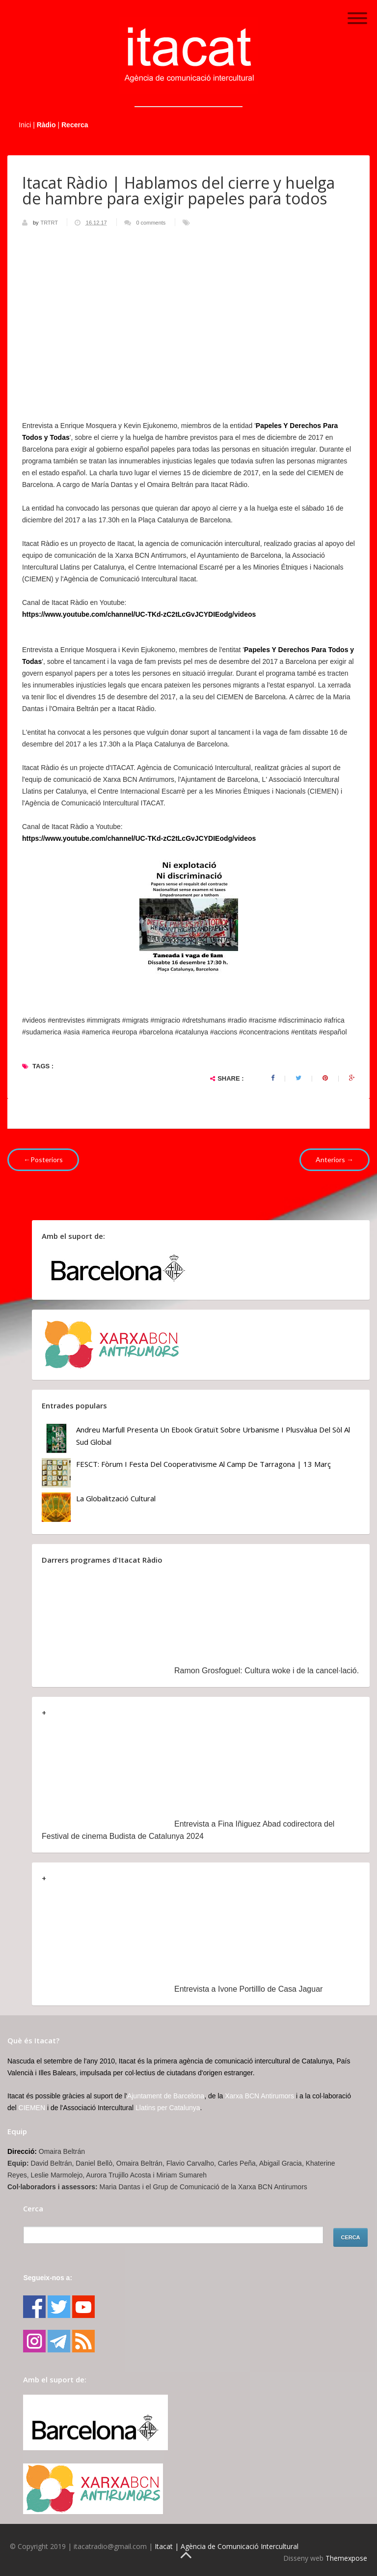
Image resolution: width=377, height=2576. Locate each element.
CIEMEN (32, 2108)
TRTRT (49, 223)
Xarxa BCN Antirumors (259, 2096)
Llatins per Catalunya (167, 2108)
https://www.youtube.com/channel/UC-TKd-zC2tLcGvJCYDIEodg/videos (139, 614)
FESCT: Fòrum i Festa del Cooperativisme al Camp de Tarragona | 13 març (203, 1464)
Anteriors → (334, 1159)
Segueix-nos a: (47, 2278)
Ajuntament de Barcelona (165, 2096)
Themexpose (346, 2558)
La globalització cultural (116, 1498)
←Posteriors (43, 1159)
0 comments (150, 223)
